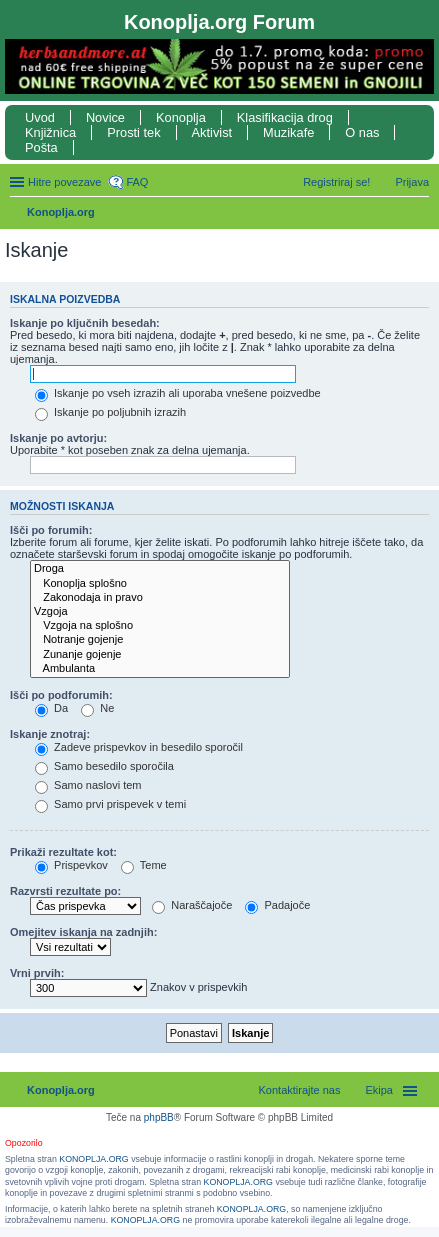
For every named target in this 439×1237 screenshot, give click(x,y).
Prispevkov (71, 865)
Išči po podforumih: (61, 695)
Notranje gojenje (160, 640)
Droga (160, 569)
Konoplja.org (61, 212)
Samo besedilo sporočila (104, 766)
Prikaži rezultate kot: (63, 852)
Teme (144, 865)
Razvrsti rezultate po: (65, 891)
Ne (97, 708)
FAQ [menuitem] (137, 182)
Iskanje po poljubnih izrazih (110, 412)
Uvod (40, 117)
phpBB (159, 1117)
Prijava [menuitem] (412, 182)
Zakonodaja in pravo (160, 598)
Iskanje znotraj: (50, 734)
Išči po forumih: (51, 530)
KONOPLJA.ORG (93, 1159)
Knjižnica (50, 132)
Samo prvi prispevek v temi (110, 804)
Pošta (41, 147)
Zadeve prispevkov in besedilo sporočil (139, 747)
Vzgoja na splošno (160, 626)
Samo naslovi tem (88, 785)
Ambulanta (160, 669)
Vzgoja (160, 612)
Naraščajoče (192, 905)
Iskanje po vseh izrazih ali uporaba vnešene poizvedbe (178, 393)
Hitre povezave (64, 182)
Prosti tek (133, 132)
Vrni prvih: (37, 973)
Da (51, 708)
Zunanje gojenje (160, 655)
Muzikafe (288, 132)
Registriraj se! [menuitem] (336, 182)
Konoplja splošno (160, 584)
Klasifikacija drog (285, 117)
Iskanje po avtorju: (58, 438)
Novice (105, 117)
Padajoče (277, 905)
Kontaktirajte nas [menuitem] (300, 1090)
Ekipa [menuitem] (379, 1090)
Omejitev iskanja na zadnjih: (83, 932)
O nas (362, 132)
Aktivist (212, 132)
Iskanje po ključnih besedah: (85, 323)
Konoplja (181, 117)
